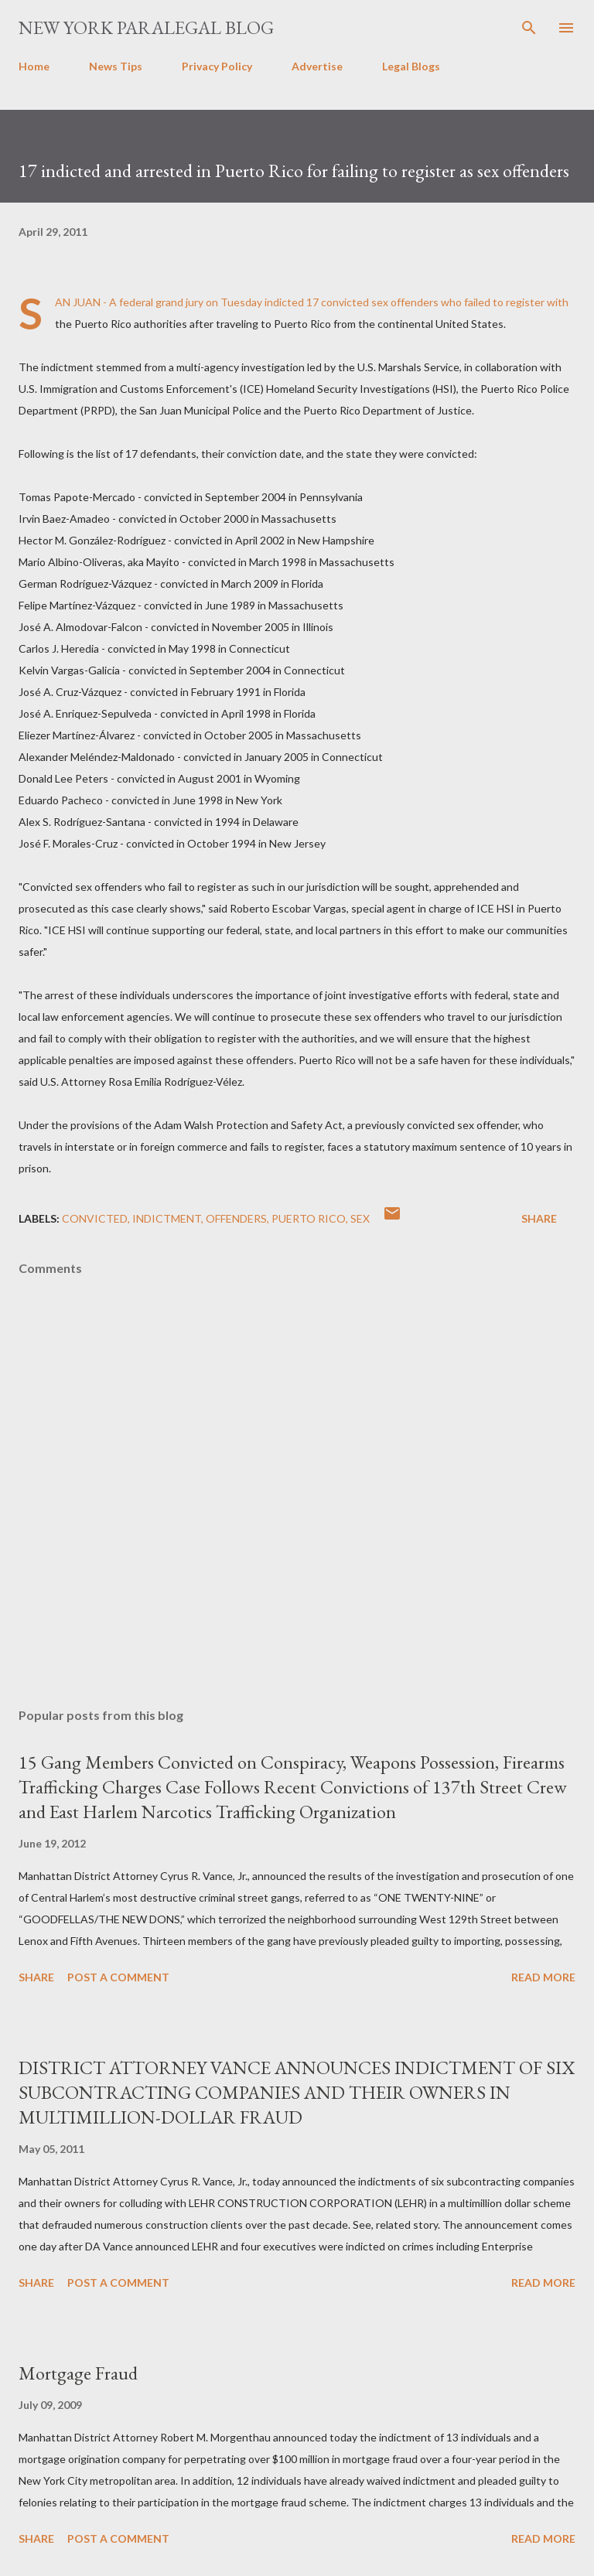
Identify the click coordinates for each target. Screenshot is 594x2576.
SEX (360, 1218)
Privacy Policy (217, 66)
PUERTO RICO (308, 1218)
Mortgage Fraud (78, 2373)
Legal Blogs (411, 66)
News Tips (115, 66)
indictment (166, 1218)
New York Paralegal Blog (146, 27)
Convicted (95, 1218)
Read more (543, 1977)
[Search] (529, 28)
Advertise (317, 66)
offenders (236, 1218)
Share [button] (539, 1218)
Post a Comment (118, 1977)
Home (34, 66)
